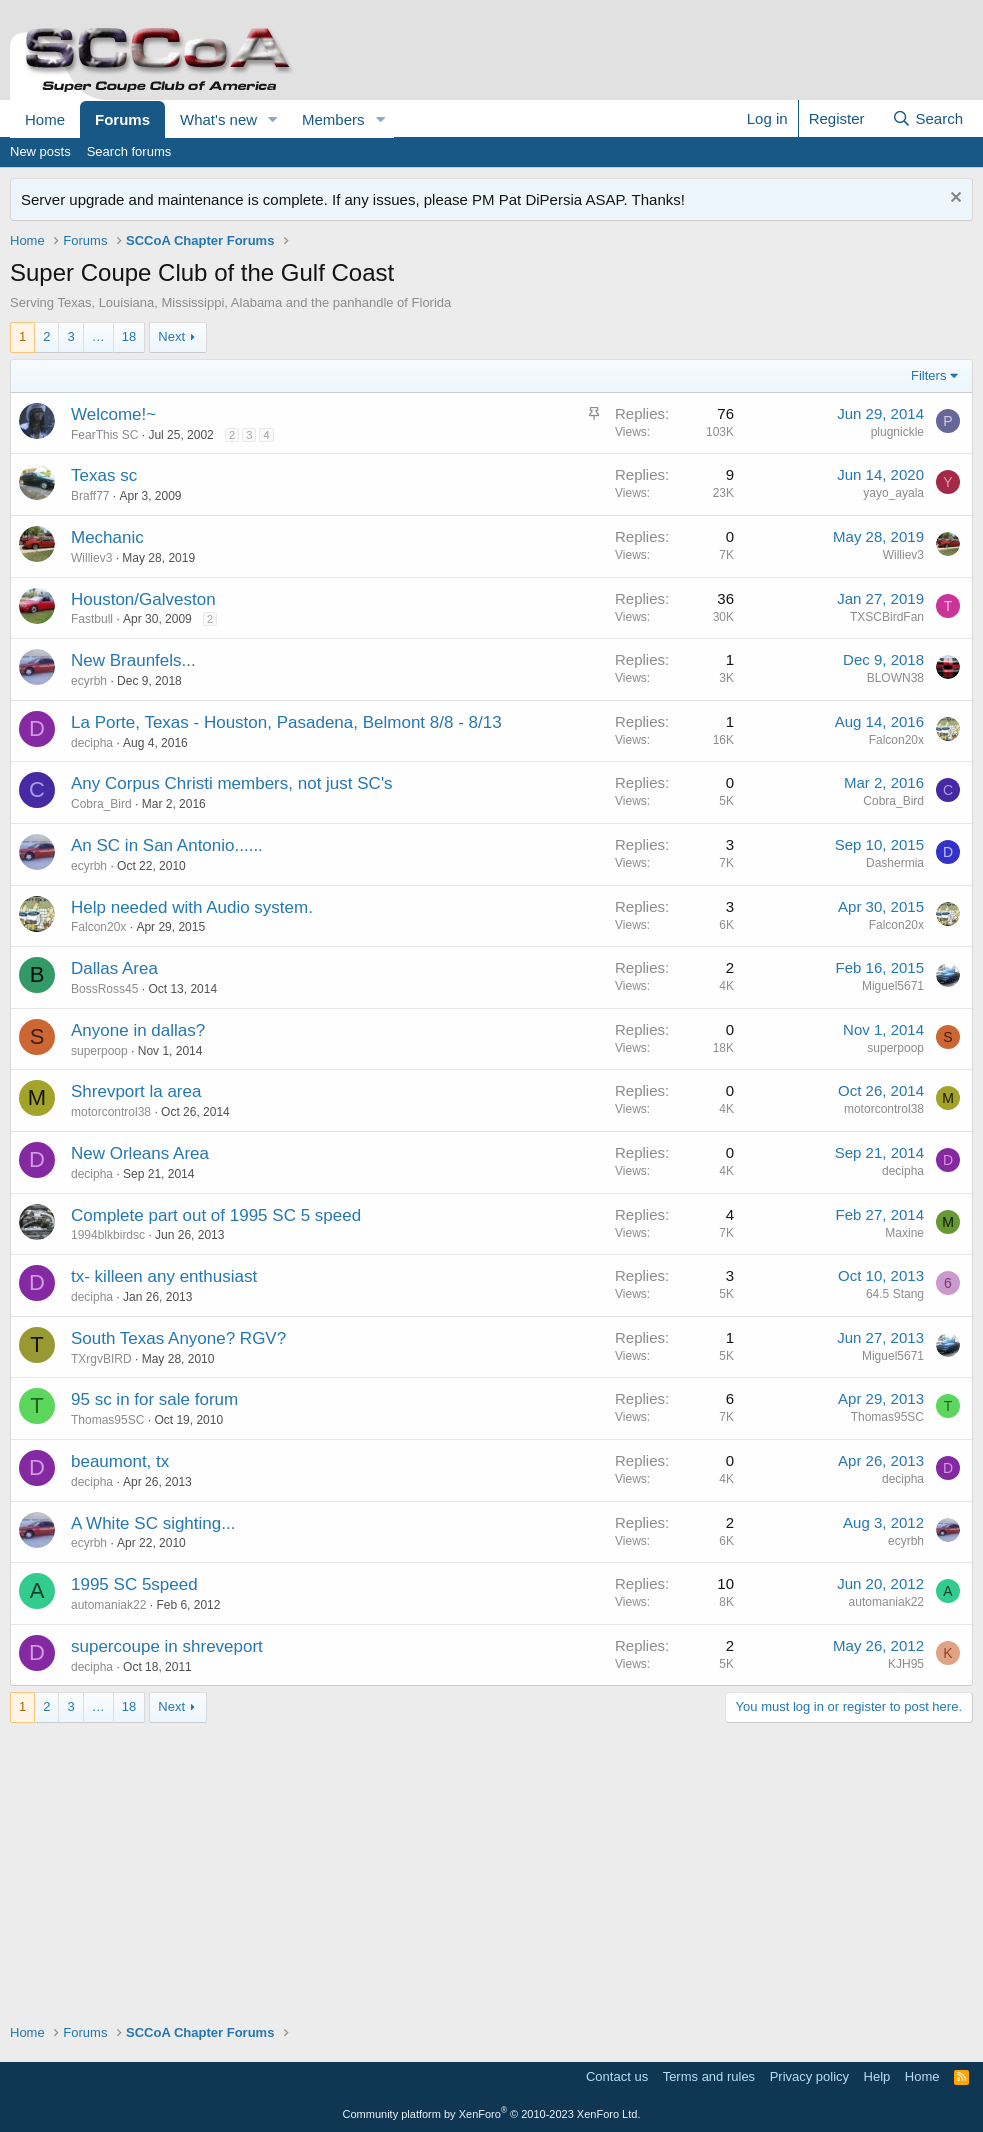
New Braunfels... (133, 660)
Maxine (904, 1233)
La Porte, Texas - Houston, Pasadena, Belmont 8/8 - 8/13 (286, 722)
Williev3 (91, 558)
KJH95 (906, 1664)
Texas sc (104, 475)
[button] (273, 119)
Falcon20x (896, 740)
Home (45, 119)
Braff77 (90, 496)
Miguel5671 (893, 986)
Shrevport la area (136, 1091)
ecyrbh (89, 681)
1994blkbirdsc (108, 1235)
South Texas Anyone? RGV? (178, 1338)
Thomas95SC (107, 1420)
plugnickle (897, 432)
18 (129, 336)
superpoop (99, 1051)
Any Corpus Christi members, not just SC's (232, 783)
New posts (40, 151)
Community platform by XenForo (492, 2114)
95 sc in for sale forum (154, 1399)
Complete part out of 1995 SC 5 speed (216, 1215)
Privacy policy (809, 2076)
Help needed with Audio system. (192, 907)
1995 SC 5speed (134, 1584)
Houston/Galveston (143, 599)
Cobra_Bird (101, 804)
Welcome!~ (113, 414)
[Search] (927, 118)
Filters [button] (928, 375)
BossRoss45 (104, 989)
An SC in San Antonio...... (167, 845)
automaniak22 (108, 1605)
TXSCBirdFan (887, 617)
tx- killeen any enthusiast (164, 1276)
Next (171, 336)
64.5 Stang (895, 1294)
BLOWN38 (895, 678)
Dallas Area (114, 968)
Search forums (129, 151)
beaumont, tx (120, 1461)
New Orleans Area (140, 1153)
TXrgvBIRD (101, 1359)
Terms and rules (709, 2076)
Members (333, 119)
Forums (122, 119)
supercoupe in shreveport (167, 1646)
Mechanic (107, 537)
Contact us (617, 2076)
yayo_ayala (893, 493)
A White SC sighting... (153, 1523)
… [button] (98, 336)
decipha (92, 743)
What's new (218, 119)
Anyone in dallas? (138, 1030)
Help (877, 2076)
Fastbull (92, 619)
